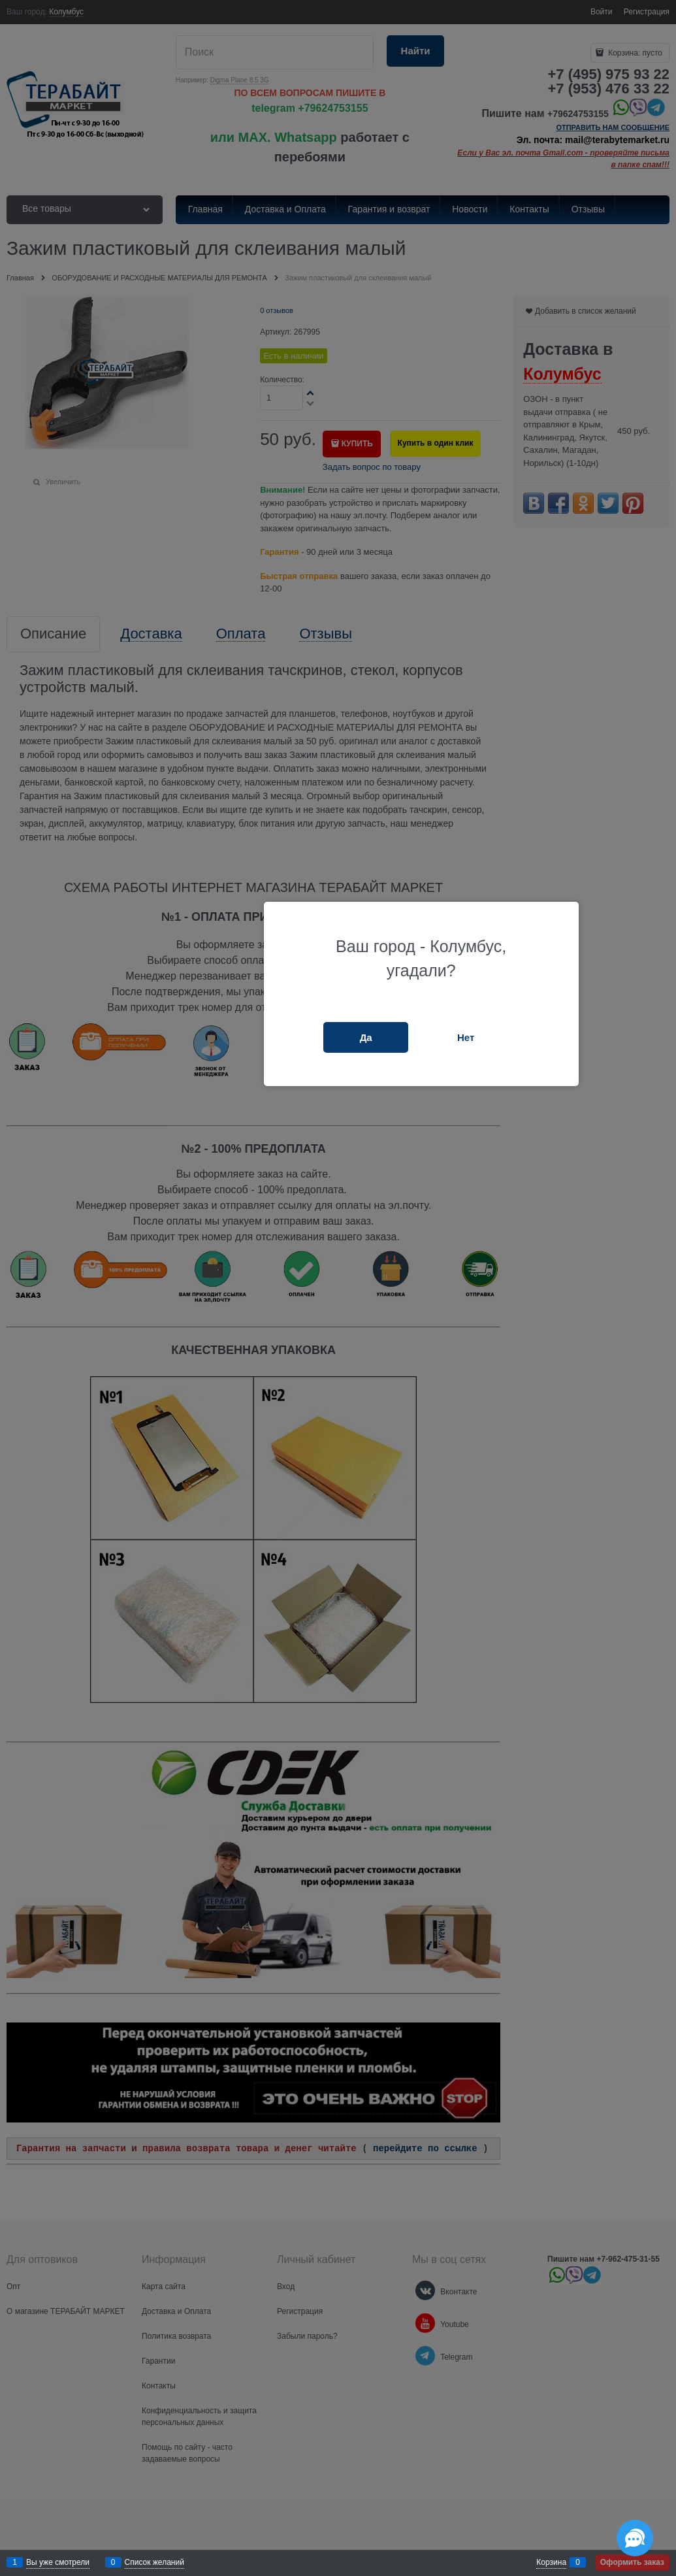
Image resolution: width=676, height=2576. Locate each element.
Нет (465, 1037)
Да (366, 1037)
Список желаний (154, 2562)
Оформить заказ (632, 2562)
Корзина (551, 2562)
